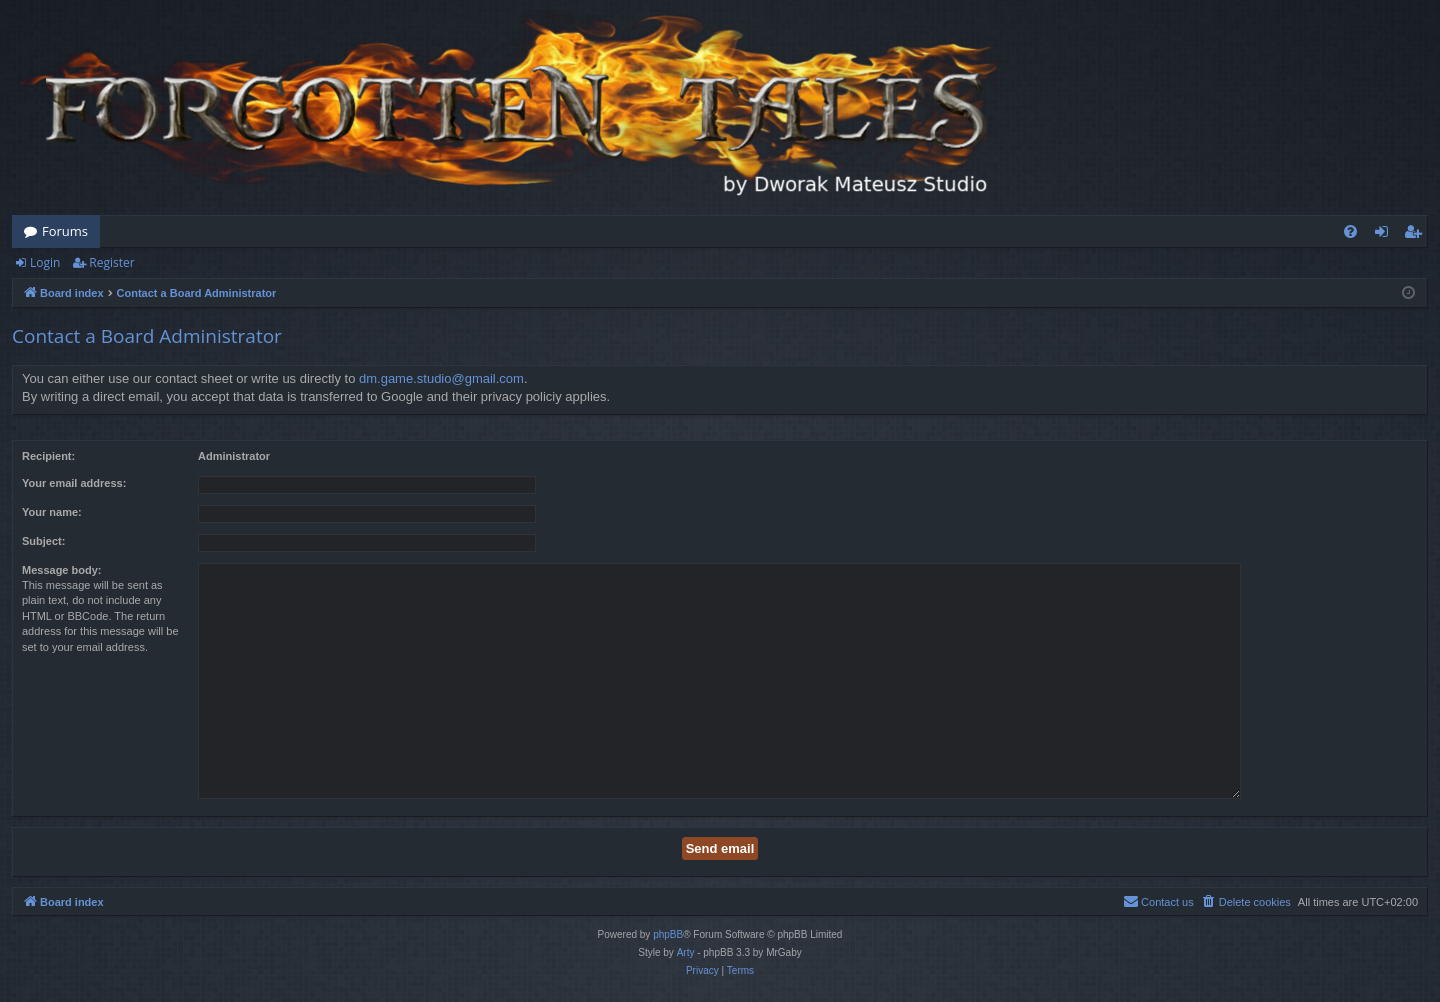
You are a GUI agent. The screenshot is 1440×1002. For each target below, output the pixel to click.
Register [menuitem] (1417, 235)
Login (45, 262)
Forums (65, 231)
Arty (686, 952)
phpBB (668, 934)
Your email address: (74, 483)
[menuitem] (1350, 231)
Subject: (43, 541)
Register (111, 262)
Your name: (52, 512)
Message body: (61, 570)
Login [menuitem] (1385, 235)
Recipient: (48, 456)
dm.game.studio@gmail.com (441, 378)
